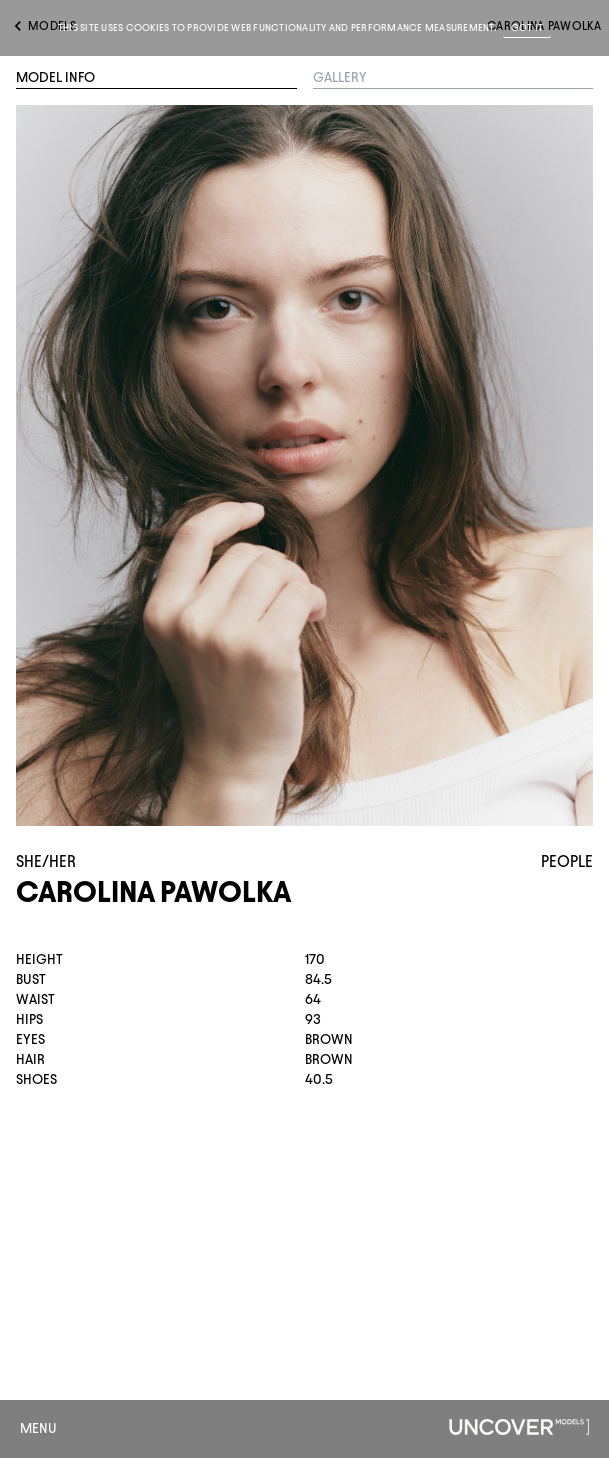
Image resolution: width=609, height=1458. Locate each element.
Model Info (55, 77)
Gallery (340, 77)
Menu (38, 1428)
